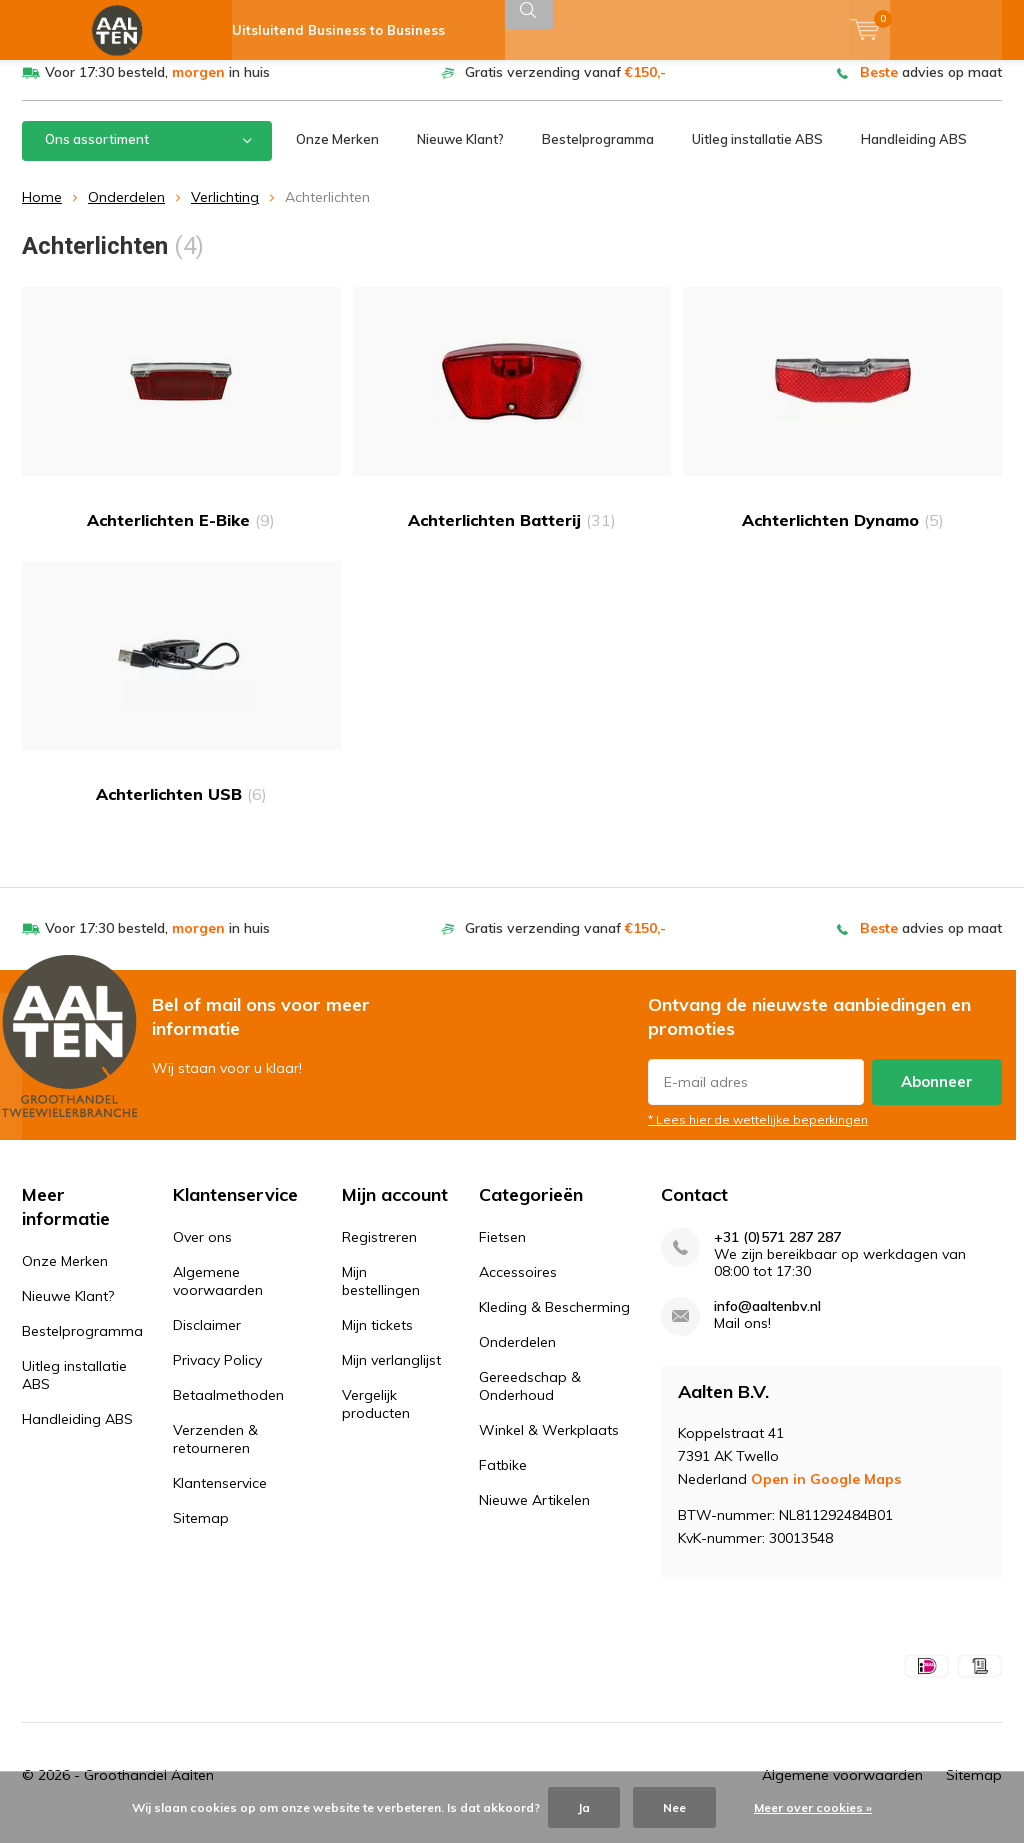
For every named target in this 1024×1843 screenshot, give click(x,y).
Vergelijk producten (376, 1419)
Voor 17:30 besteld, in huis (157, 87)
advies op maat (931, 87)
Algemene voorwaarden (218, 1296)
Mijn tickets (377, 1340)
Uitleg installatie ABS (757, 154)
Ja (584, 1807)
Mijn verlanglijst (391, 1375)
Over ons (202, 1252)
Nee (674, 1807)
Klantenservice (220, 1498)
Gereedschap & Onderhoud (530, 1401)
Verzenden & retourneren (215, 1454)
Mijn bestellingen (381, 1296)
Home (42, 212)
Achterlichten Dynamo (842, 423)
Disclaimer (207, 1340)
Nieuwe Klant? (460, 154)
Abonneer (937, 1095)
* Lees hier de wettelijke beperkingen (758, 1133)
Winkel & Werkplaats (549, 1445)
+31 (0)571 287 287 (777, 1252)
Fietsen (502, 1252)
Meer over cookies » (813, 1807)
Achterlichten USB (181, 696)
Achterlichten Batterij (512, 423)
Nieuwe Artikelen (534, 1515)
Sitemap (201, 1533)
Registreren (379, 1252)
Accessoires (518, 1287)
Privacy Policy (217, 1375)
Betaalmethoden (228, 1410)
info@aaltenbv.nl (767, 1321)
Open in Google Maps (826, 1494)
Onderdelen (126, 212)
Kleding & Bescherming (554, 1322)
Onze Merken (337, 154)
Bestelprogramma (598, 154)
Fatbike (503, 1480)
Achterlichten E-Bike (181, 423)
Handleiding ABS (914, 154)
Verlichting (225, 212)
